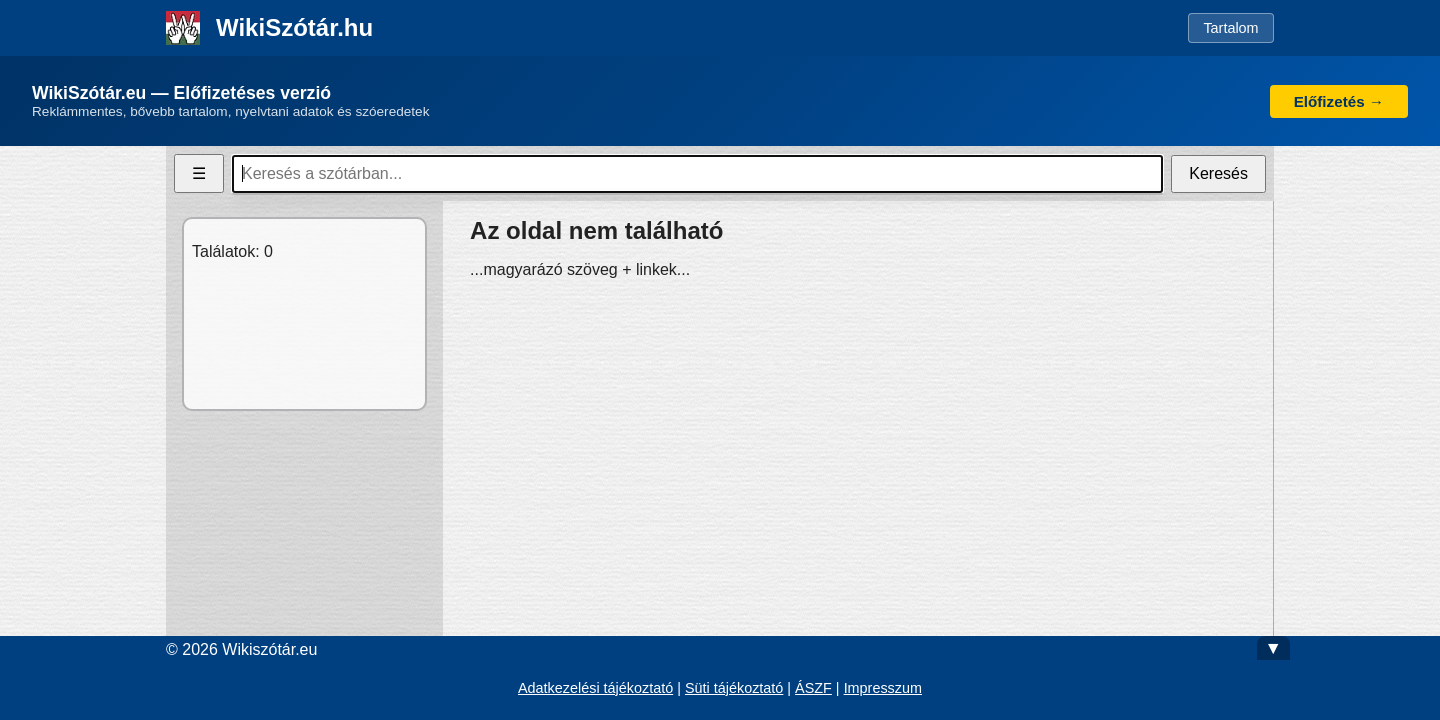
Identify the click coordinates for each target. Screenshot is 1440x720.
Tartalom (1230, 28)
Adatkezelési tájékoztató (595, 688)
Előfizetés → (1339, 101)
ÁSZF (813, 688)
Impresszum (883, 688)
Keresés (1218, 173)
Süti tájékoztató (734, 688)
